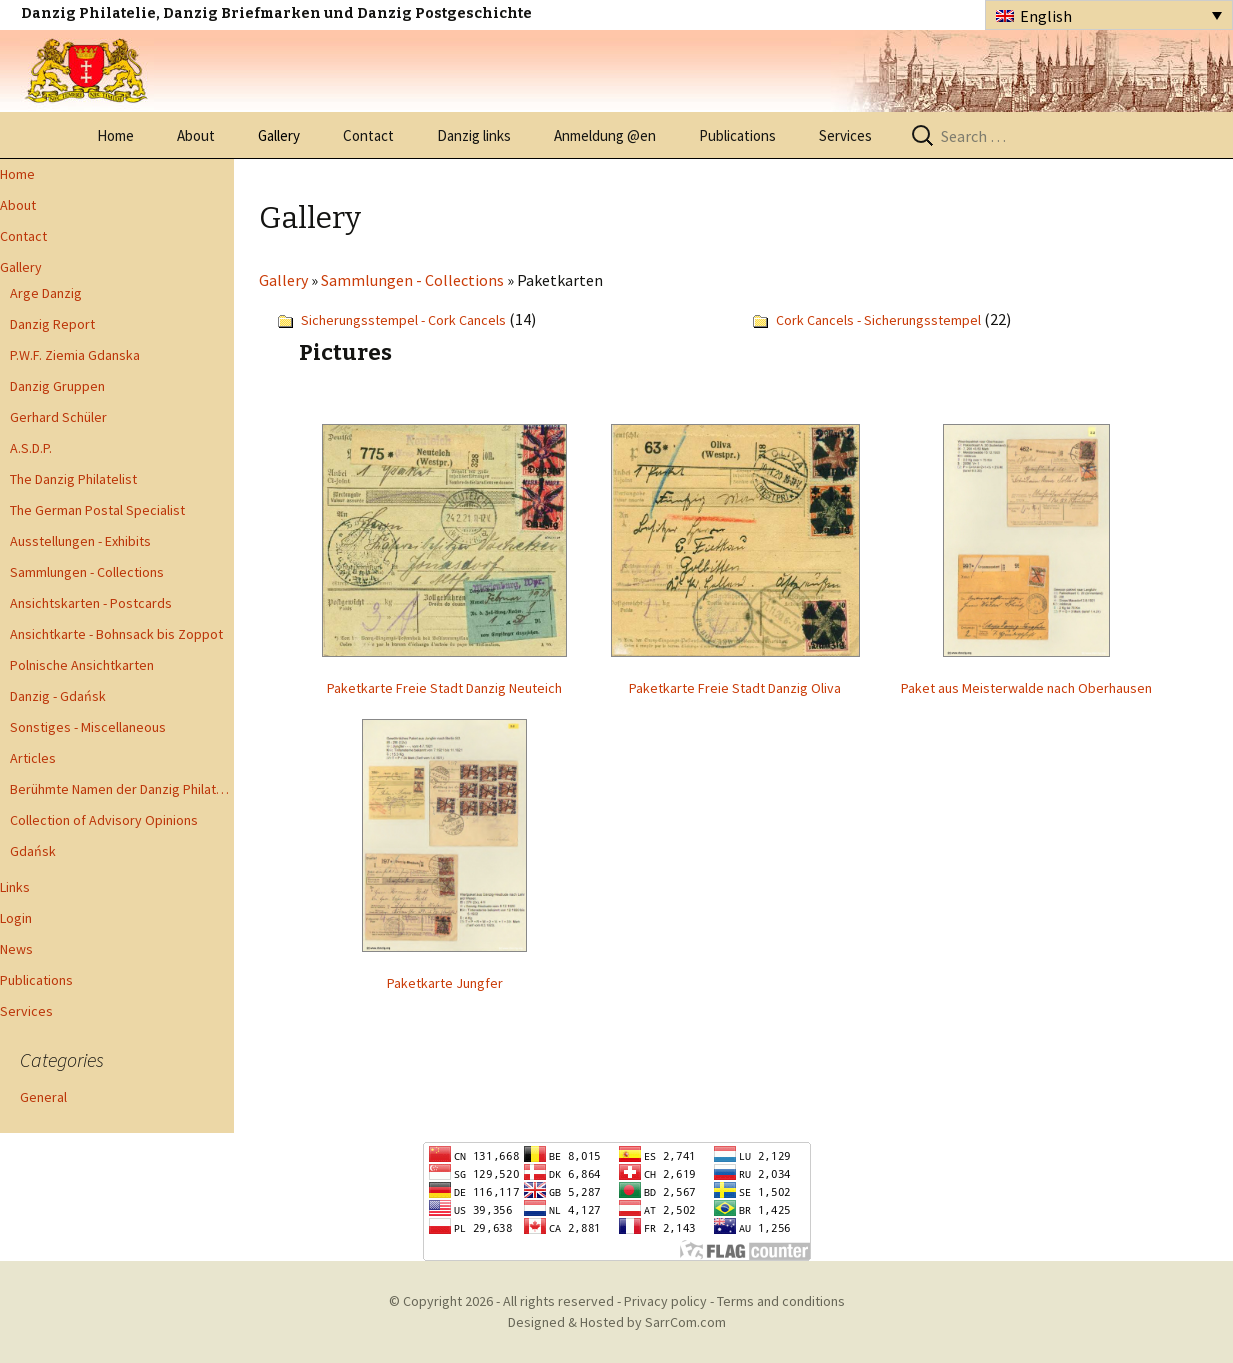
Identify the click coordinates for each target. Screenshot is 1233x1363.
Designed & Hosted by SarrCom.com (617, 1322)
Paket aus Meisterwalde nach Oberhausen (1026, 688)
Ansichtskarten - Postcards (91, 603)
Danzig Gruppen (57, 386)
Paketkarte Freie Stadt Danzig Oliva (735, 688)
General (43, 1097)
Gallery (279, 135)
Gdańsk (33, 851)
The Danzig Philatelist (73, 479)
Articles (33, 758)
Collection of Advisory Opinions (104, 820)
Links (15, 887)
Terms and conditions (781, 1301)
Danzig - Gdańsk (58, 696)
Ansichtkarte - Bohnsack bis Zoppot (116, 634)
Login (16, 918)
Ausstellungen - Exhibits (80, 541)
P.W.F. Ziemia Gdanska (75, 355)
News (16, 949)
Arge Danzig (46, 293)
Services (845, 135)
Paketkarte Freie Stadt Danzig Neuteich (444, 688)
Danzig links (474, 135)
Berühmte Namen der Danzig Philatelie (122, 789)
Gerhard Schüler (58, 417)
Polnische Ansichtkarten (82, 665)
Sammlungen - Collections (87, 572)
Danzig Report (52, 324)
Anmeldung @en (605, 135)
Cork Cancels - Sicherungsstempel (878, 320)
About (196, 135)
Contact (368, 135)
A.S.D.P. (31, 448)
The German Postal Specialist (97, 510)
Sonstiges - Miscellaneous (88, 727)
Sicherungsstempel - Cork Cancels (403, 320)
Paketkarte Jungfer (445, 983)
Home (115, 135)
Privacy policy (665, 1301)
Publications (737, 135)
